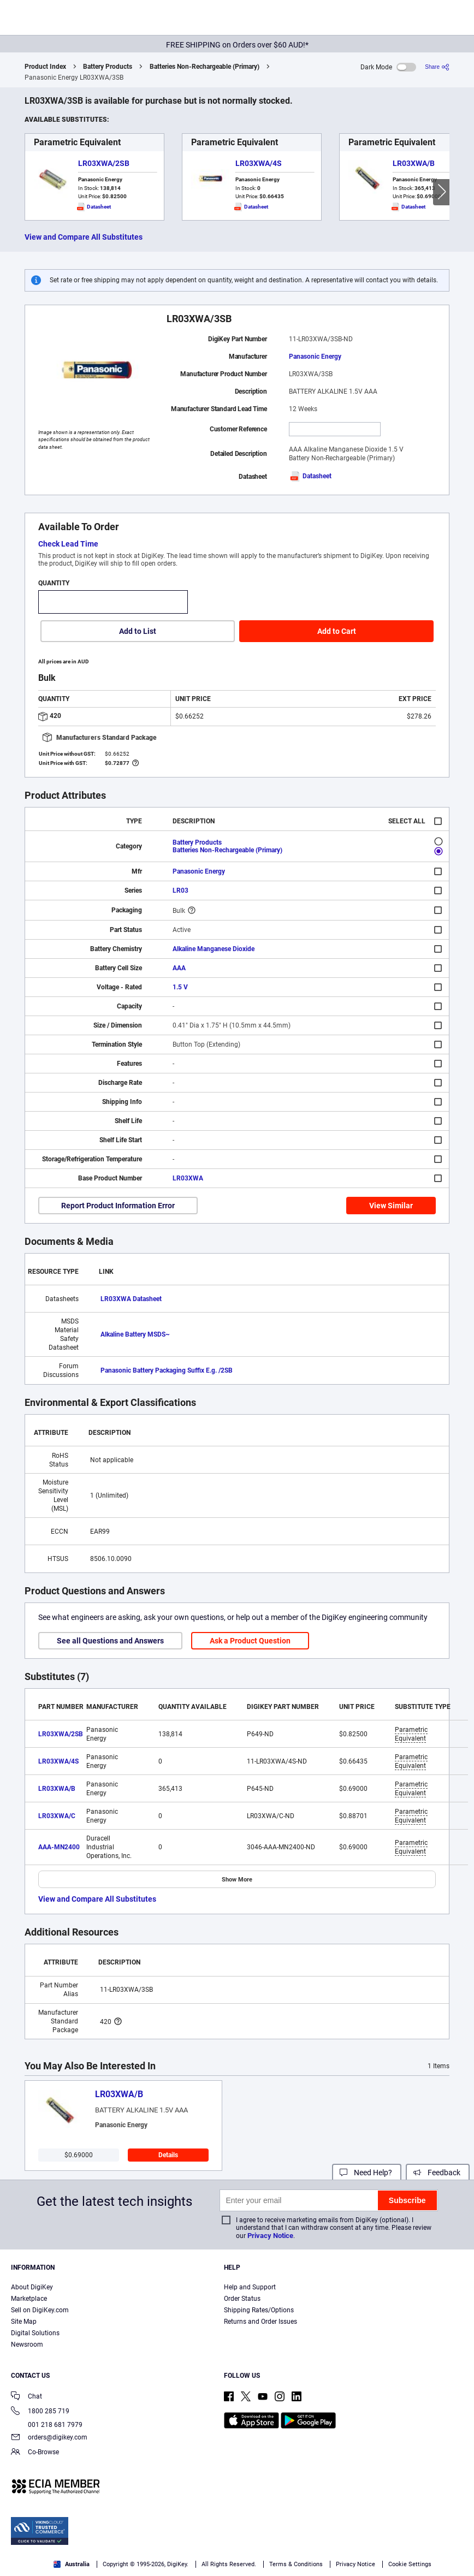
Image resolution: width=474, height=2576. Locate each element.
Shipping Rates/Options (259, 2310)
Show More (237, 1879)
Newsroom (27, 2344)
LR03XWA (188, 1178)
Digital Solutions (35, 2333)
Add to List (137, 631)
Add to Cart (336, 631)
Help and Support (250, 2287)
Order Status (242, 2298)
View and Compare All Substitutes (84, 237)
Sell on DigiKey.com (40, 2310)
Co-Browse (35, 2453)
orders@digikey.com (49, 2438)
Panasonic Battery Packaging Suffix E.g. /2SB (166, 1370)
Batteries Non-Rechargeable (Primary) (204, 66)
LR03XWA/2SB (103, 163)
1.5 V (180, 987)
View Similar (391, 1205)
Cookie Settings (409, 2564)
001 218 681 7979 (46, 2425)
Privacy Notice (270, 2235)
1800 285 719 (40, 2412)
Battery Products (107, 66)
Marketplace (29, 2298)
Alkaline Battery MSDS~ (135, 1334)
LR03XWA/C (56, 1816)
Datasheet (310, 476)
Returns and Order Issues (260, 2321)
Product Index (45, 66)
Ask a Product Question (250, 1640)
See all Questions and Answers (110, 1640)
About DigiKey (32, 2287)
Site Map (24, 2321)
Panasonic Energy (315, 356)
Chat (26, 2397)
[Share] (437, 67)
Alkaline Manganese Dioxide (213, 949)
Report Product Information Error (118, 1205)
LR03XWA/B (414, 163)
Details (168, 2155)
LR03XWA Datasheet (131, 1299)
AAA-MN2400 (59, 1847)
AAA (179, 968)
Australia (72, 2564)
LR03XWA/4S (258, 163)
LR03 (180, 890)
